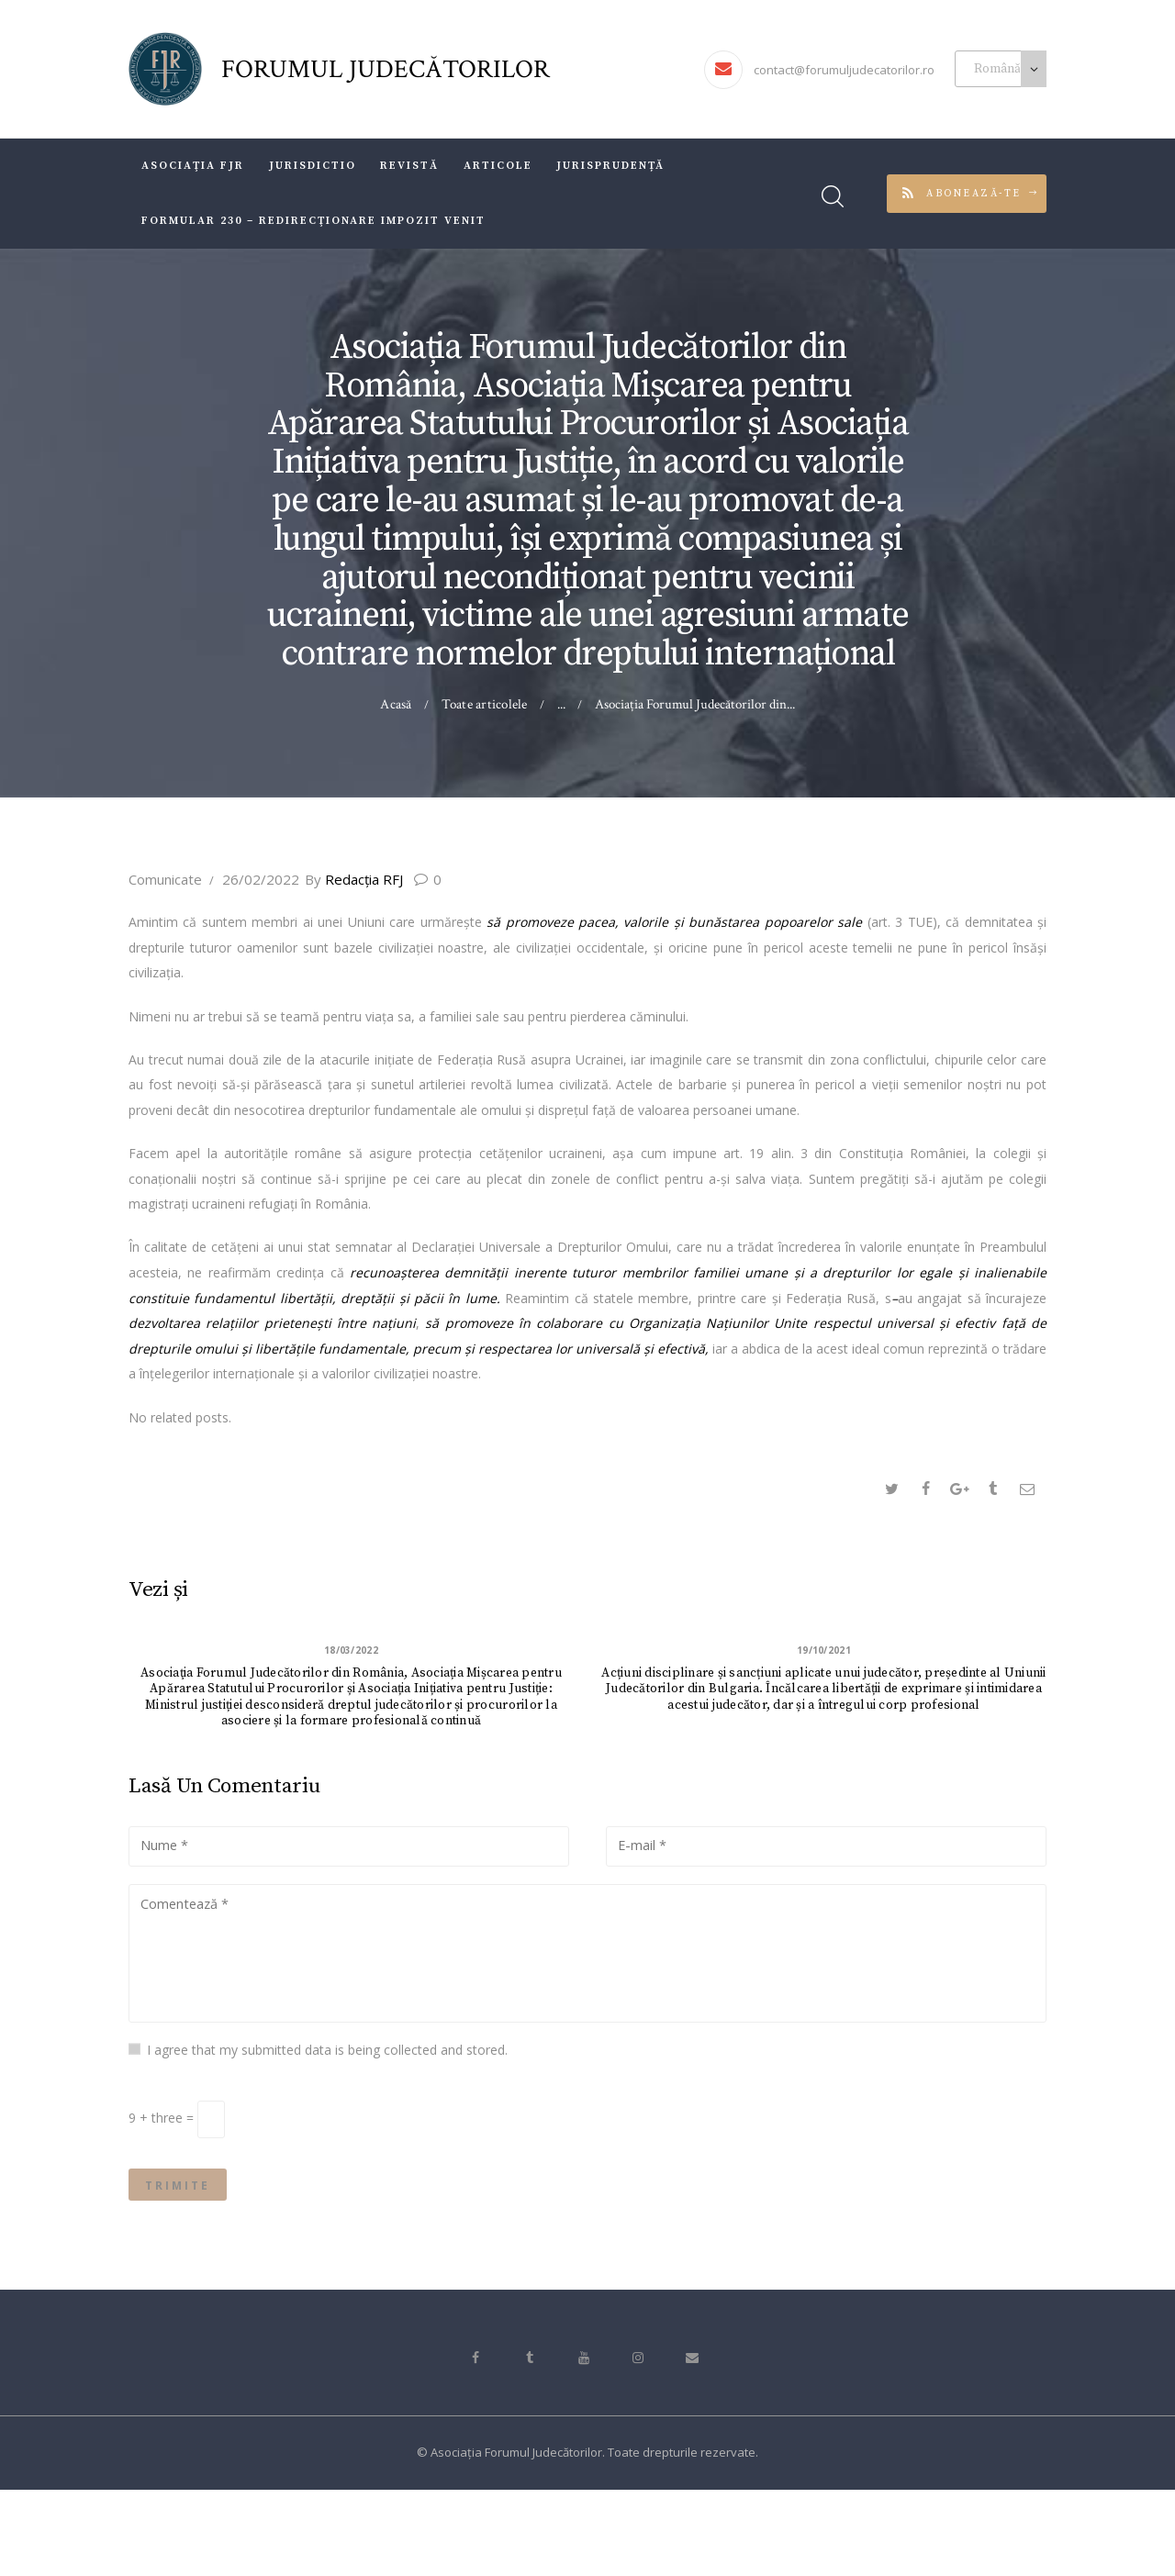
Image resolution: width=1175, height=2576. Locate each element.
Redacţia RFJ (369, 879)
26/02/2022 (260, 879)
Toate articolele (483, 704)
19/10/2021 (824, 1651)
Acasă (398, 704)
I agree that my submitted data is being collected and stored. (327, 2121)
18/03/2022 (351, 1651)
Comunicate (165, 879)
